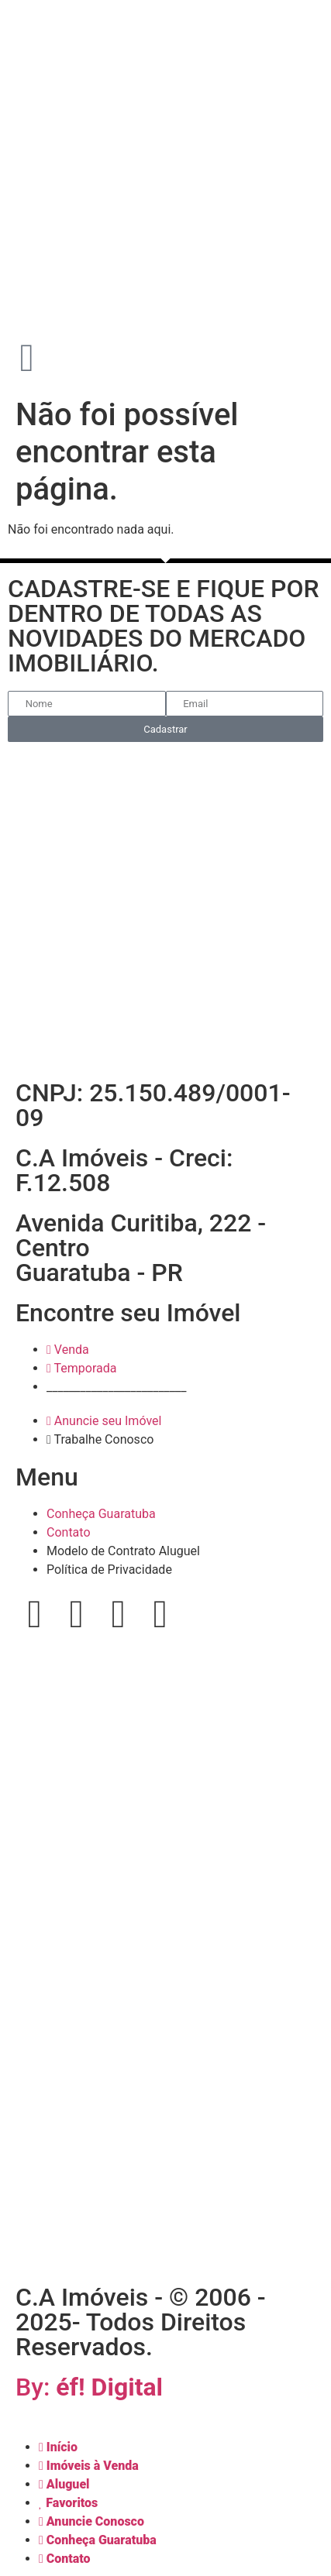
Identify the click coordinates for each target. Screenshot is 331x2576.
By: (89, 2387)
